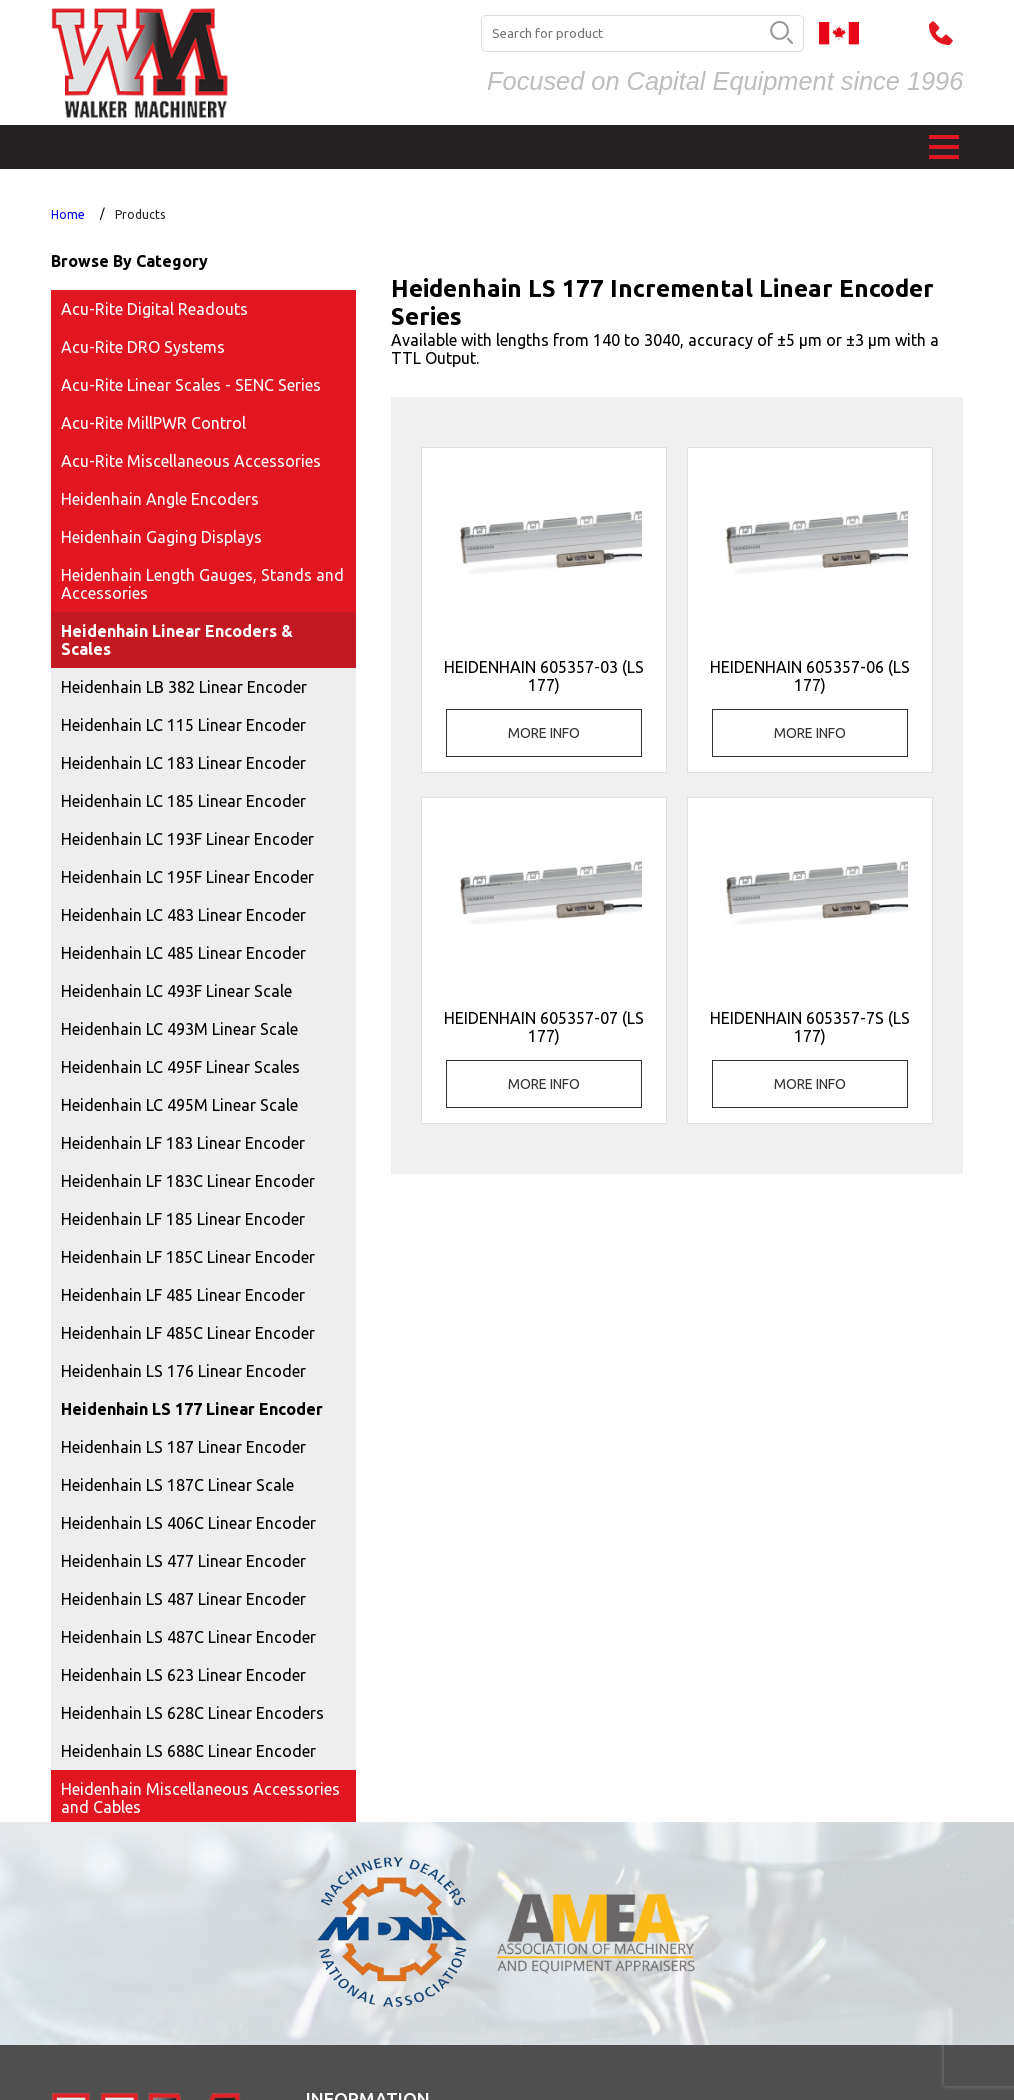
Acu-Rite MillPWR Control (153, 423)
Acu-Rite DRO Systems (143, 347)
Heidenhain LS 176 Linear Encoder (183, 1371)
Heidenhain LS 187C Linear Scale (177, 1485)
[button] (944, 147)
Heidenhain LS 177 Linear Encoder (192, 1409)
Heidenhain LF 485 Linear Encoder (183, 1295)
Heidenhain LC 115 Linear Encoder (183, 725)
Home (68, 214)
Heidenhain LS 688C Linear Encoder (188, 1751)
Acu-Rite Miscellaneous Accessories (191, 461)
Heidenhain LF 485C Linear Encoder (188, 1333)
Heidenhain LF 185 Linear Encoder (183, 1219)
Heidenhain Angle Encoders (160, 499)
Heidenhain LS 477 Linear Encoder (183, 1561)
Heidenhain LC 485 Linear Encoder (183, 953)
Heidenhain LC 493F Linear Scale (176, 991)
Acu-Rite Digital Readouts (154, 309)
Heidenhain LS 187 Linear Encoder (183, 1447)
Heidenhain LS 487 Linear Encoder (183, 1599)
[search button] (781, 34)
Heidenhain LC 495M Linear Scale (179, 1105)
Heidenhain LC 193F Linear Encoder (187, 839)
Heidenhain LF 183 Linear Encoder (183, 1143)
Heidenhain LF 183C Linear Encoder (188, 1181)
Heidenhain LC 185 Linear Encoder (183, 801)
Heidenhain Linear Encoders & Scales (177, 640)
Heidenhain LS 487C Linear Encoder (188, 1637)
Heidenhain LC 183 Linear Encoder (183, 763)
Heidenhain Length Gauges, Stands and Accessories (202, 584)
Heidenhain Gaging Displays (161, 537)
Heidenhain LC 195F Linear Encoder (187, 877)
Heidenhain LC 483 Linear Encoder (183, 915)
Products (140, 214)
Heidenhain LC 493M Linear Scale (179, 1029)
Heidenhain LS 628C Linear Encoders (192, 1713)
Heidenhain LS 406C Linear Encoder (188, 1523)
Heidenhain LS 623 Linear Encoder (183, 1675)
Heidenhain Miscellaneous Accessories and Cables (200, 1798)
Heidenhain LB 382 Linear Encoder (184, 687)
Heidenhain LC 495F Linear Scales (180, 1067)
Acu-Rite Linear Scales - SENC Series (191, 385)
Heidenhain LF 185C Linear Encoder (188, 1257)
